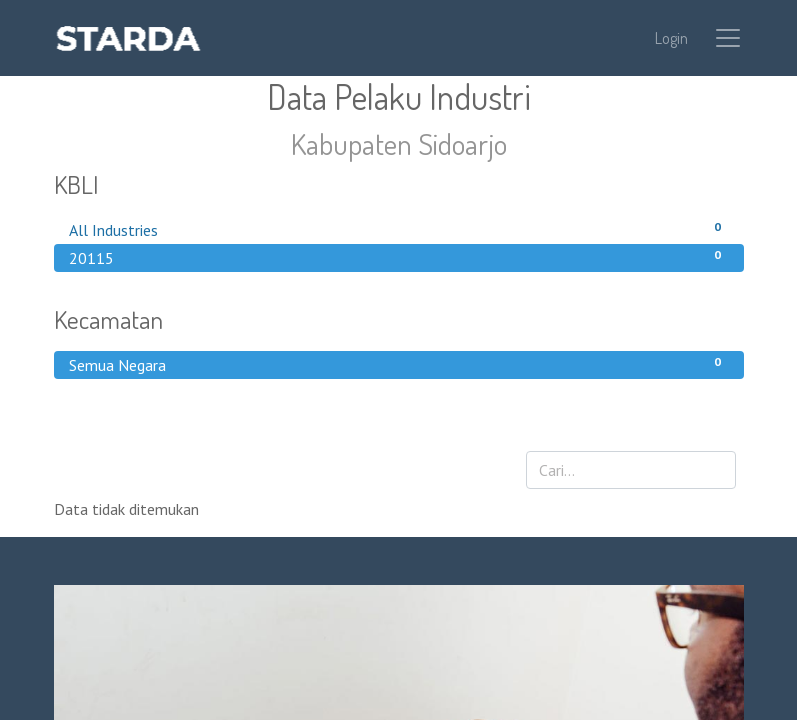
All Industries (399, 229)
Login (671, 38)
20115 (399, 257)
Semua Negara (399, 364)
